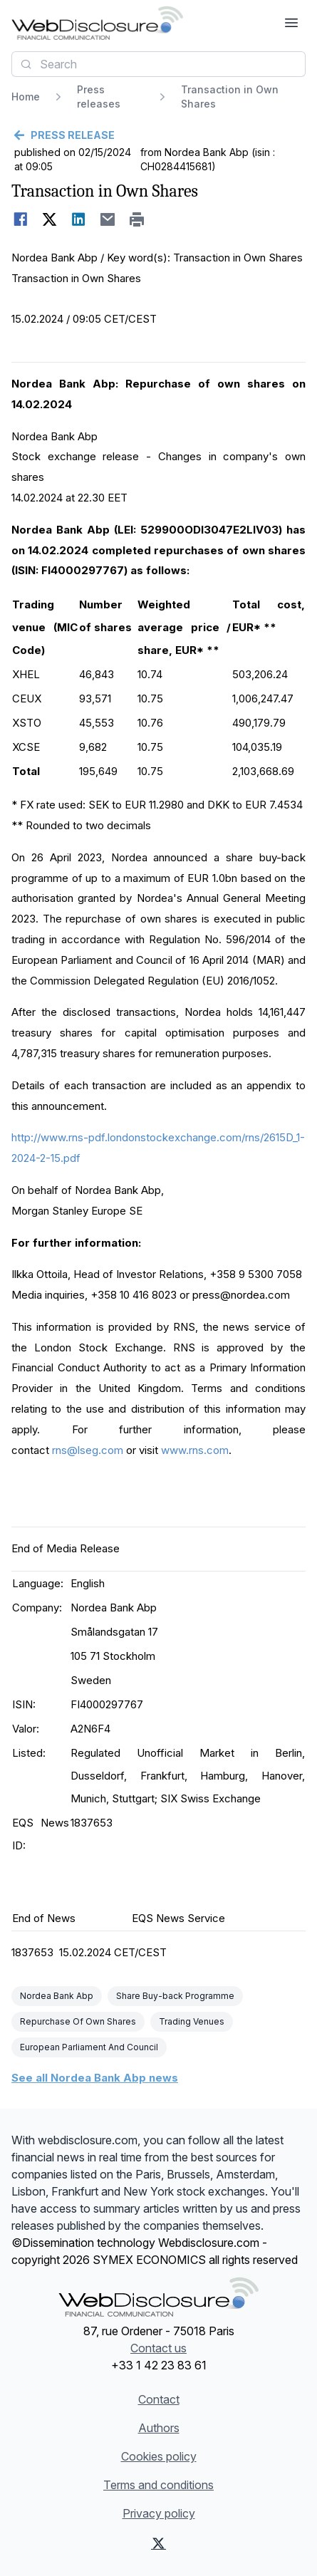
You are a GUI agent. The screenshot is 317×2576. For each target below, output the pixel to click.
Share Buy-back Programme (175, 1995)
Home (25, 96)
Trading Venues (191, 2021)
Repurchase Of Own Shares (78, 2021)
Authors (159, 2428)
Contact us (158, 2348)
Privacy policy (159, 2513)
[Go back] (158, 135)
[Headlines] (97, 23)
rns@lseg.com (87, 1450)
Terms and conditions (158, 2485)
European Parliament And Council (89, 2047)
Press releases (98, 96)
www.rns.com (195, 1450)
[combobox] (158, 64)
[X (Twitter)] (158, 2543)
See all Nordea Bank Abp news (94, 2077)
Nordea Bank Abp (56, 1995)
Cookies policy (159, 2456)
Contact (159, 2399)
